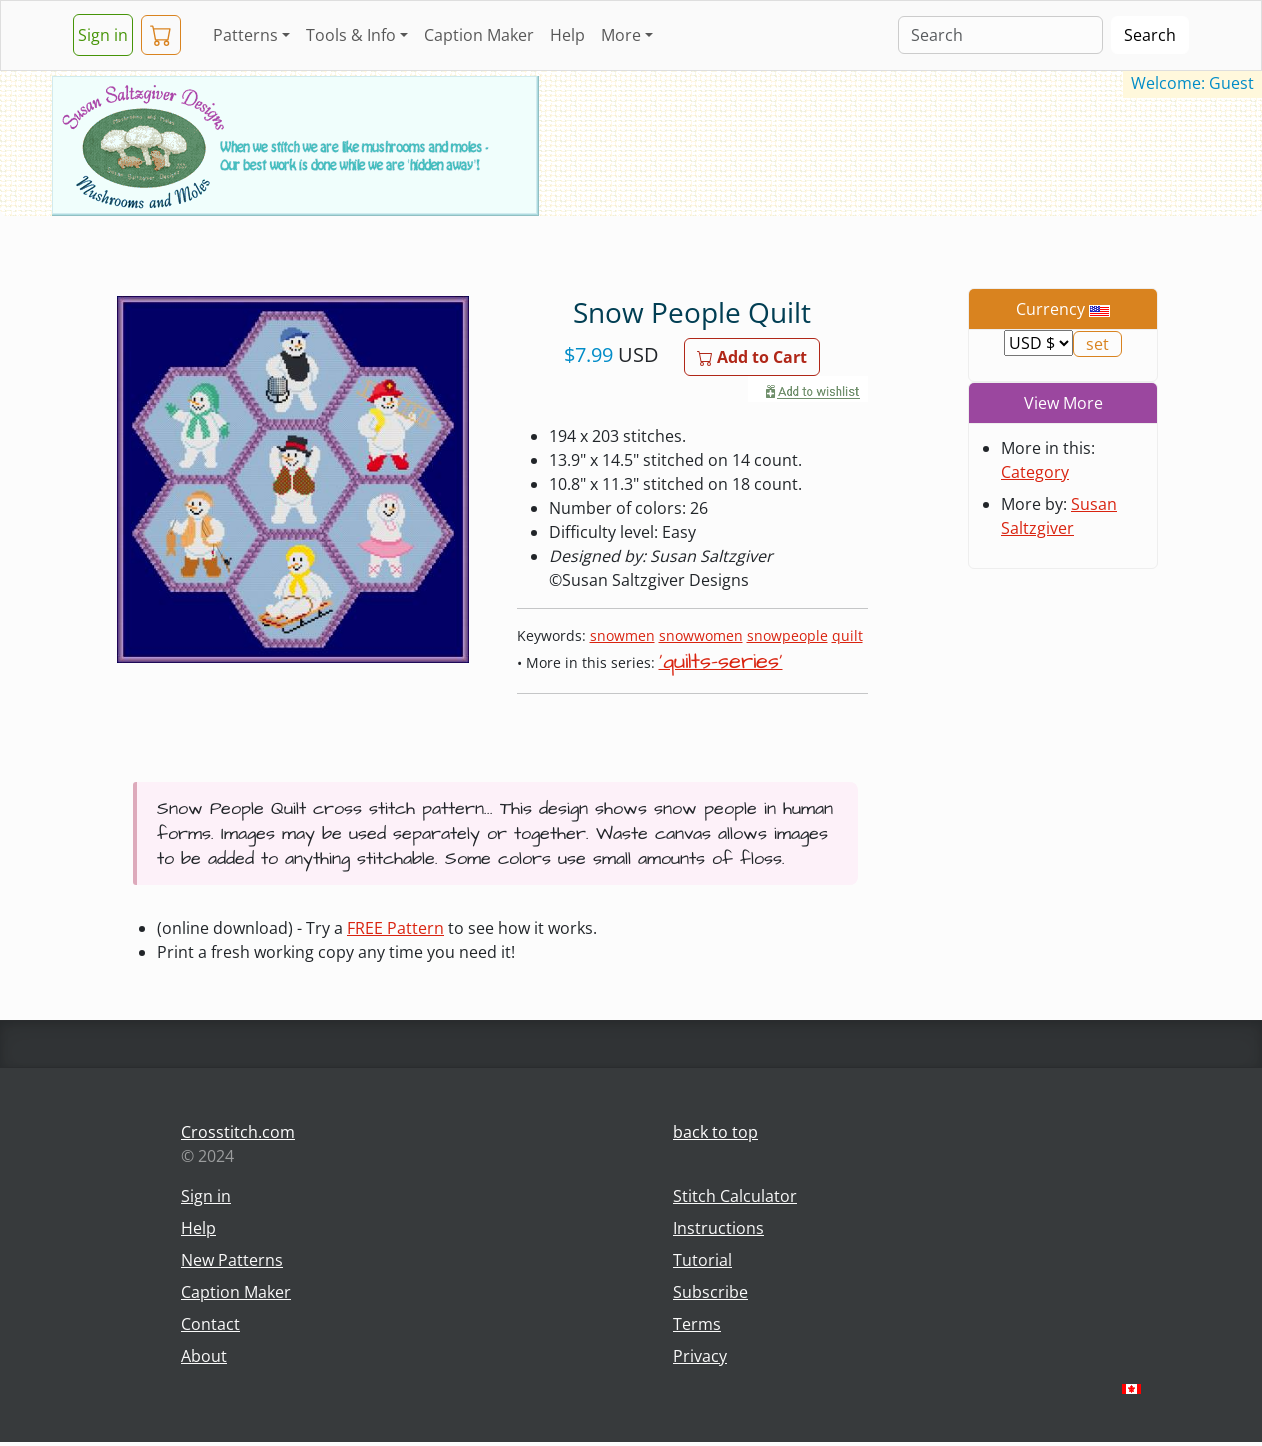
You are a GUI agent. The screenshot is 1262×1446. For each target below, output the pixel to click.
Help (567, 35)
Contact (210, 1324)
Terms (697, 1324)
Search (1150, 35)
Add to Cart (752, 357)
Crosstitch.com (238, 1132)
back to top (715, 1132)
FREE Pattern (395, 928)
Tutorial (702, 1260)
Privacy (700, 1356)
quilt (847, 635)
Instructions (718, 1228)
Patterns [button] (245, 35)
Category (1035, 472)
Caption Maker (479, 35)
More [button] (621, 35)
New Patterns (232, 1260)
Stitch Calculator (735, 1196)
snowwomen (701, 635)
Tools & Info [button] (351, 35)
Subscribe (710, 1292)
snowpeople (787, 635)
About (204, 1356)
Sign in (103, 35)
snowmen (622, 635)
